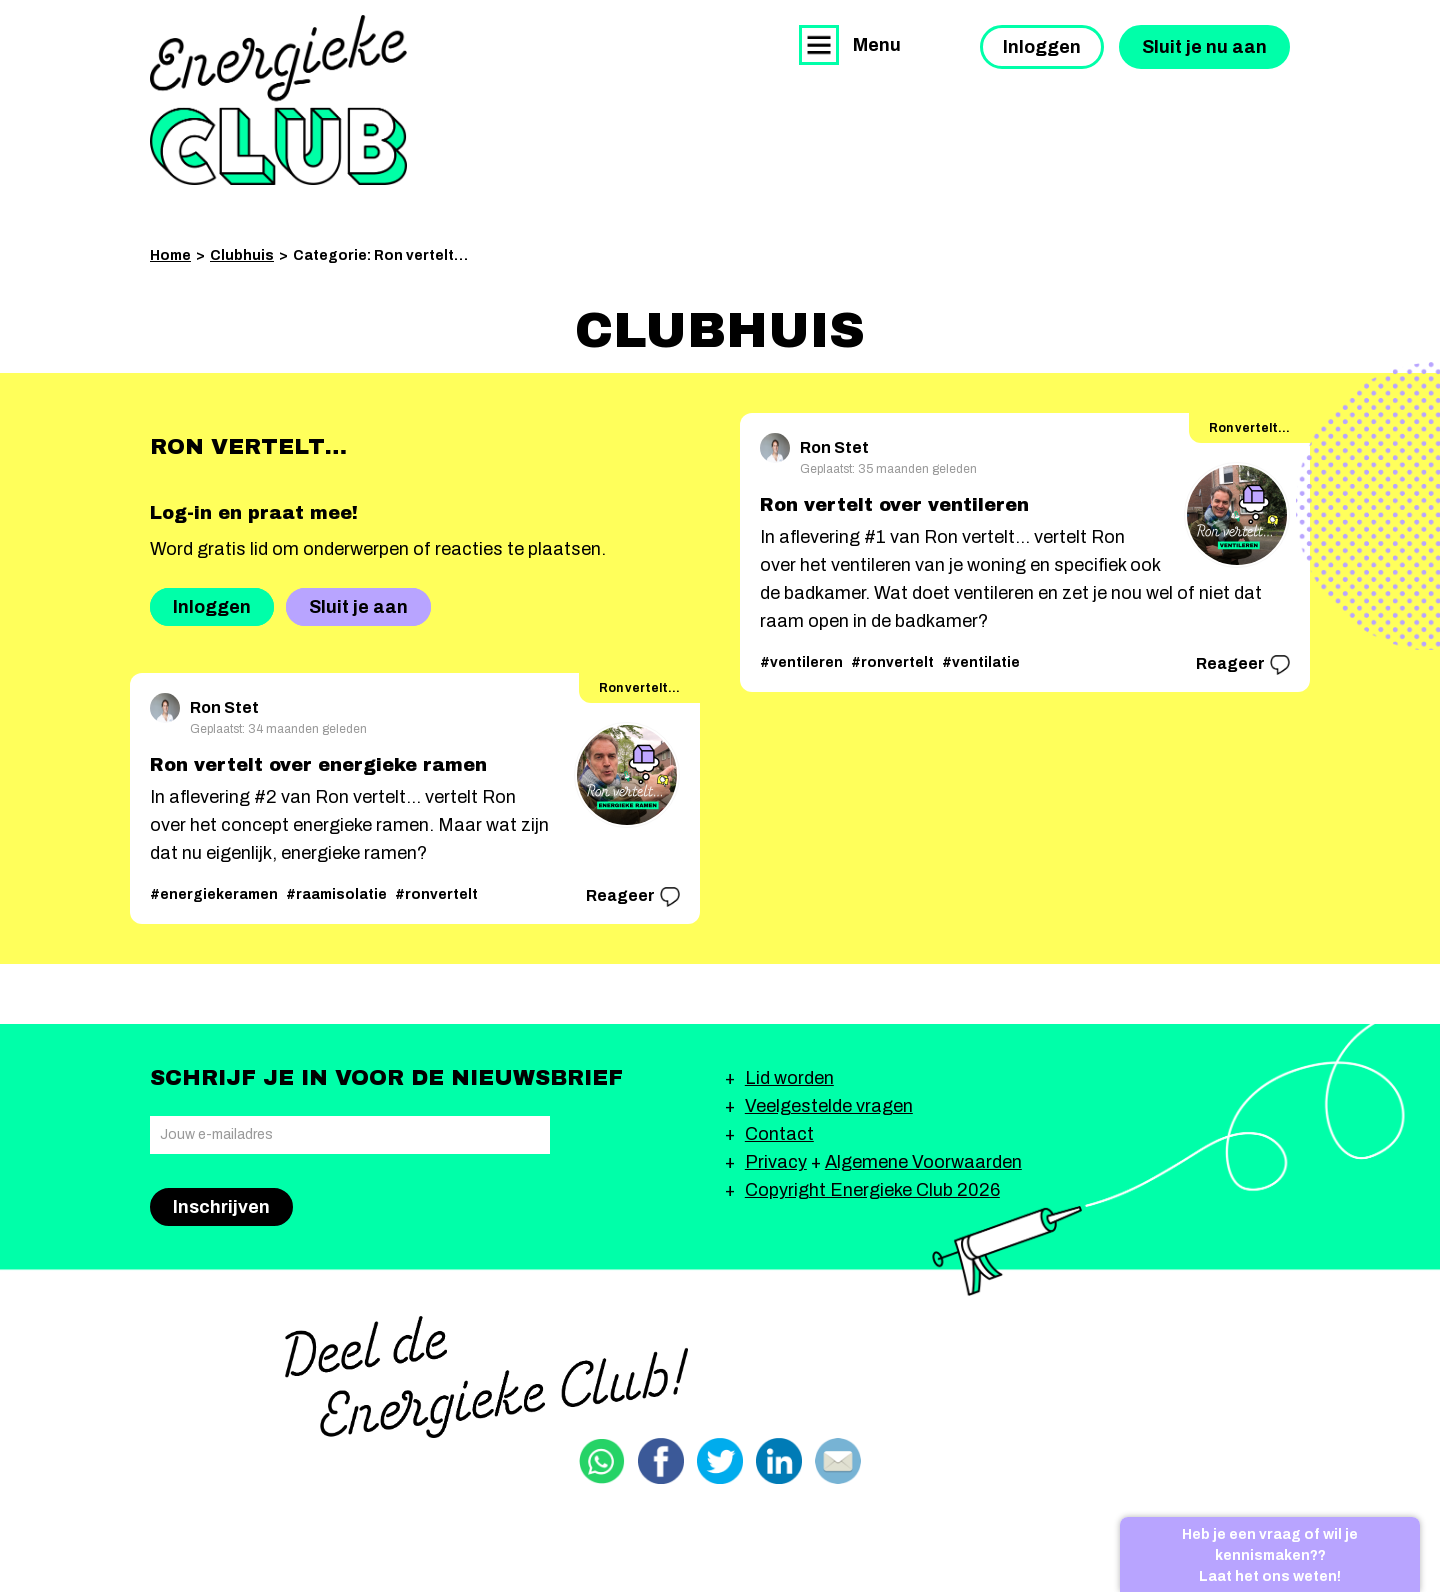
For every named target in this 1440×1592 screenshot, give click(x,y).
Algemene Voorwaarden (923, 1162)
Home (170, 255)
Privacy (776, 1162)
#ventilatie (981, 662)
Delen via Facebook (661, 1461)
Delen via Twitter (720, 1461)
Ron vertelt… (639, 688)
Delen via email (838, 1461)
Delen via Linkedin (779, 1461)
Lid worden (789, 1078)
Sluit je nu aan (1204, 47)
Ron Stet (204, 704)
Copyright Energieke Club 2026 (872, 1190)
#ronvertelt (436, 894)
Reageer (633, 897)
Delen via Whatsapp (602, 1461)
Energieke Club (278, 100)
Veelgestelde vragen (829, 1106)
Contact (779, 1134)
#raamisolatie (336, 894)
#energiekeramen (214, 894)
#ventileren (801, 662)
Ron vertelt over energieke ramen (318, 765)
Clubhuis (242, 255)
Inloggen (1042, 47)
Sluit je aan (358, 607)
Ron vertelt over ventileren (894, 505)
